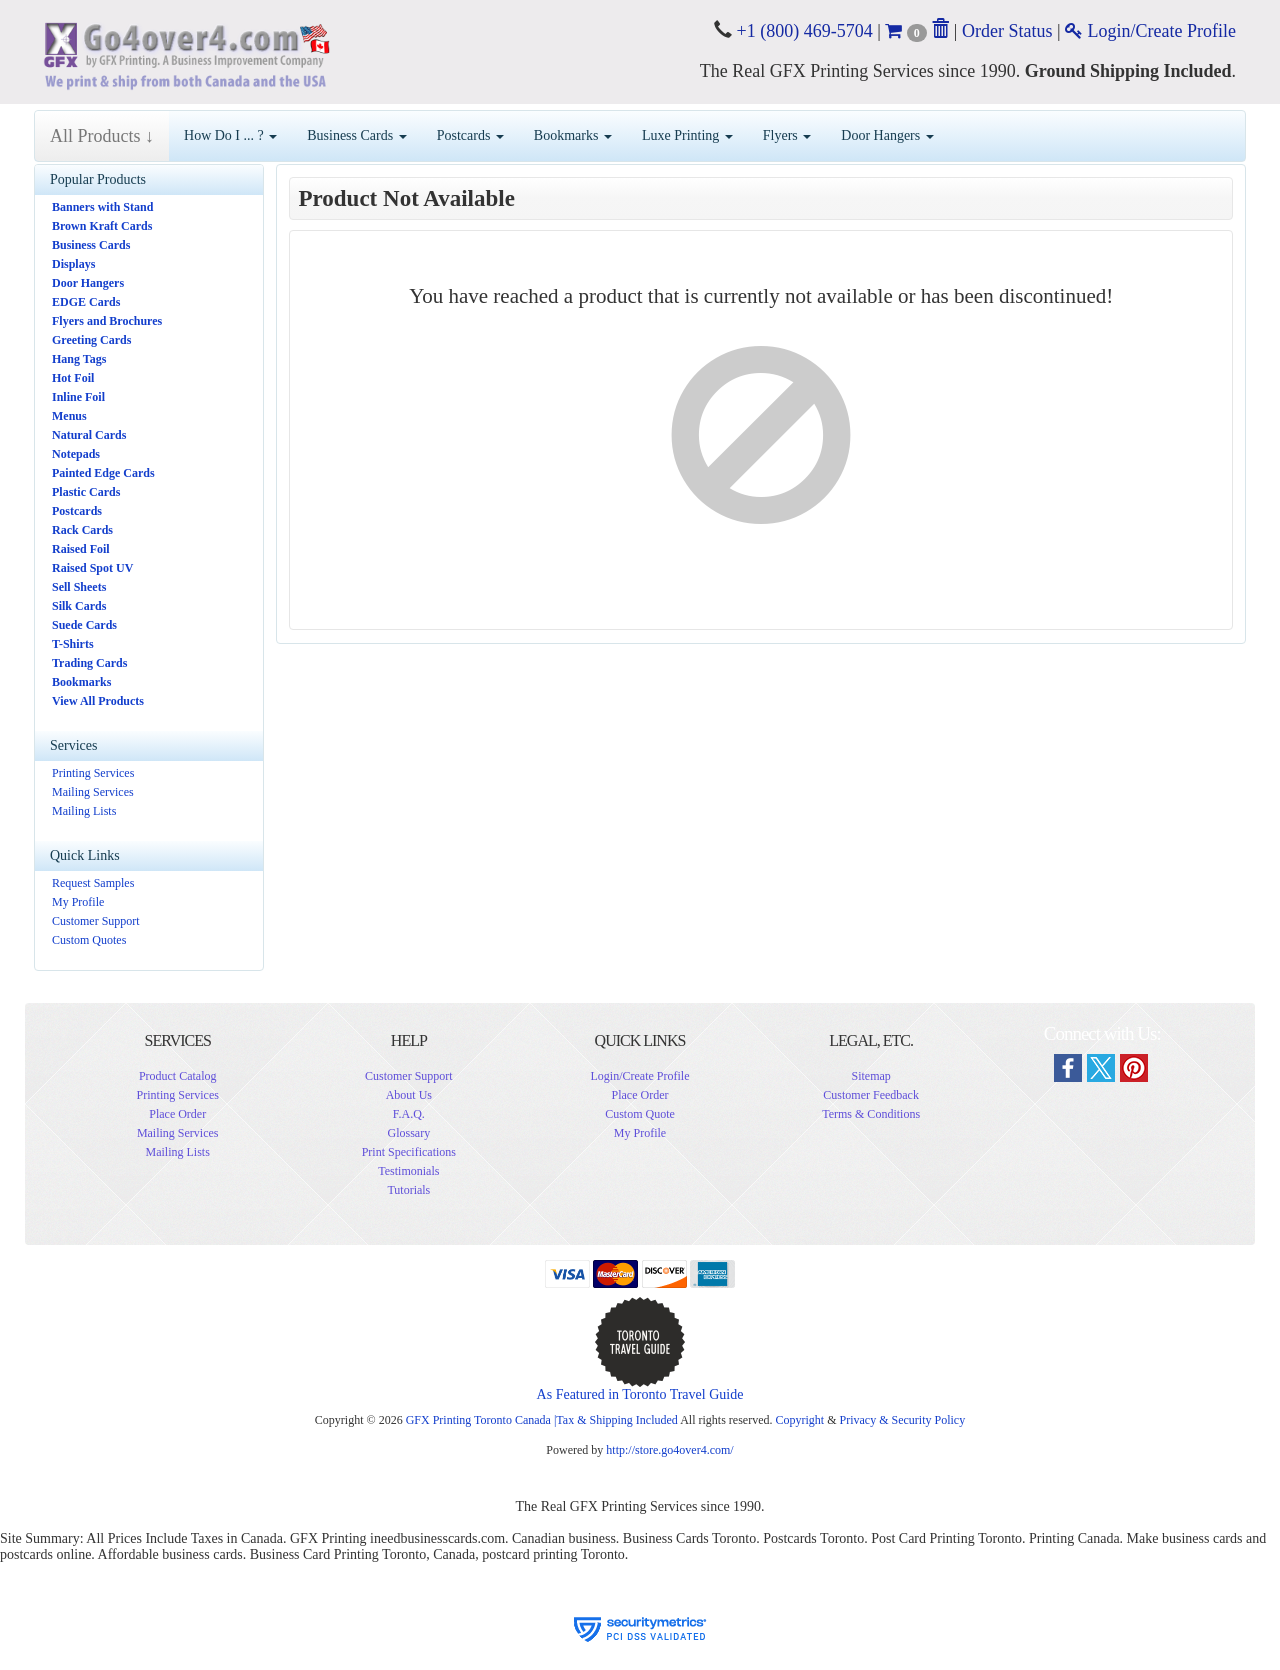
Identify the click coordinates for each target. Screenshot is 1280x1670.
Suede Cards (84, 625)
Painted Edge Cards (103, 473)
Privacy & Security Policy (902, 1420)
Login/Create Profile (1150, 31)
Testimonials (408, 1171)
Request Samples (93, 883)
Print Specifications (409, 1152)
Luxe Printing (687, 135)
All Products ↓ (102, 136)
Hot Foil (73, 378)
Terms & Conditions (871, 1114)
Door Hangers (887, 135)
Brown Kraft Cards (102, 226)
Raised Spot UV (92, 568)
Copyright (799, 1420)
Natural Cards (89, 435)
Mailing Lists (84, 811)
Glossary (409, 1133)
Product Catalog (178, 1076)
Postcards (470, 135)
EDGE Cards (86, 302)
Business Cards (356, 135)
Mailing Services (93, 792)
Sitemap (870, 1076)
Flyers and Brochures (107, 321)
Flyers (787, 135)
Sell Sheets (79, 587)
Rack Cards (82, 530)
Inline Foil (78, 397)
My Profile (78, 902)
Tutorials (408, 1190)
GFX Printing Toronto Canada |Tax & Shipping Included (542, 1420)
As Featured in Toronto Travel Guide (640, 1394)
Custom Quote (640, 1114)
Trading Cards (89, 663)
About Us (409, 1095)
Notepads (76, 454)
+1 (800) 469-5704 (802, 31)
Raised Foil (81, 549)
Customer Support (96, 921)
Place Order (177, 1114)
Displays (73, 264)
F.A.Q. (409, 1114)
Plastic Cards (86, 492)
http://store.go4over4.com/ (669, 1450)
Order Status (1007, 31)
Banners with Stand (102, 207)
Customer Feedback (871, 1095)
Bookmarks (573, 135)
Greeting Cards (91, 340)
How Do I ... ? (230, 135)
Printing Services (93, 773)
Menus (69, 416)
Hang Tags (79, 359)
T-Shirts (73, 644)
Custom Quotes (89, 940)
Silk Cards (79, 606)
